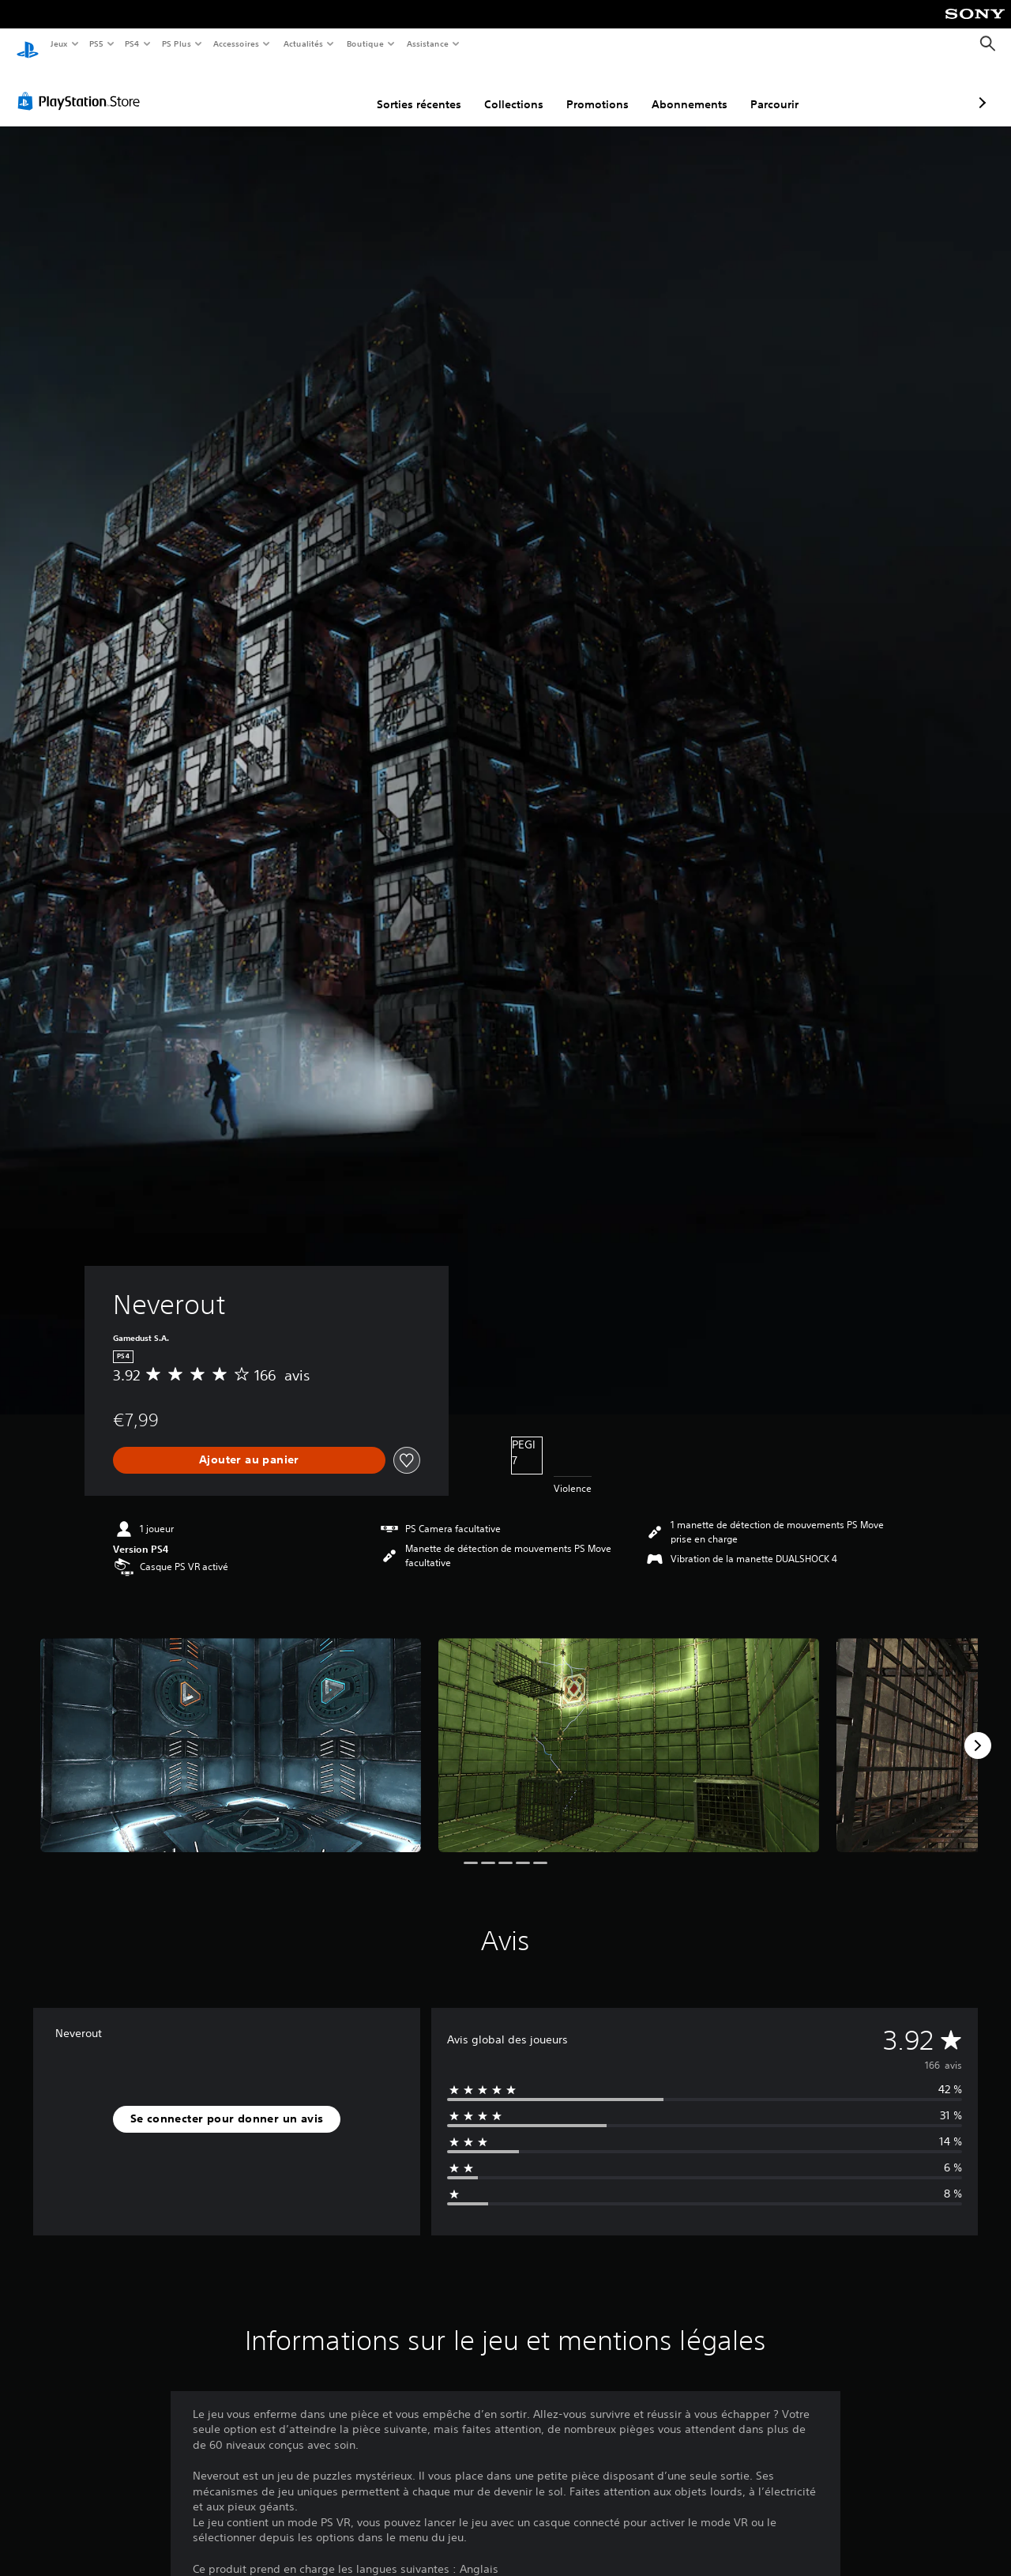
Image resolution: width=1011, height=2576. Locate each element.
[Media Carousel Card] (230, 1730)
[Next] (977, 1730)
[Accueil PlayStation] (27, 44)
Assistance (428, 43)
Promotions (514, 89)
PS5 (96, 43)
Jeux (59, 43)
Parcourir (691, 89)
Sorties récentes (335, 89)
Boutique (364, 43)
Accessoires (236, 43)
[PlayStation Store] (82, 86)
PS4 (133, 43)
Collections (430, 89)
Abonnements (606, 89)
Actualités (303, 43)
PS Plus (176, 43)
